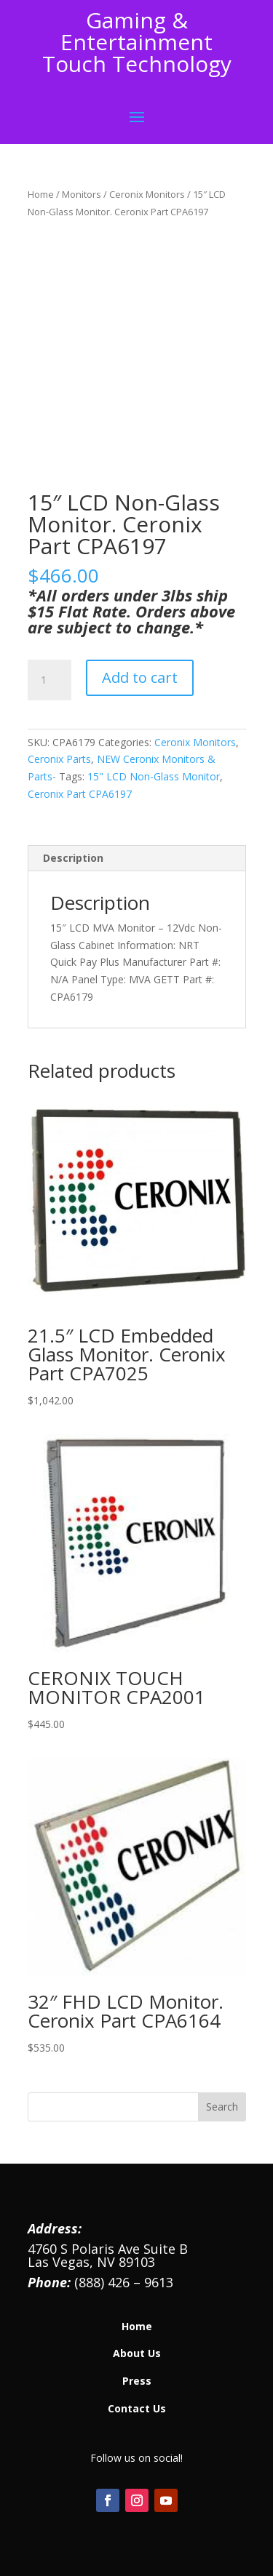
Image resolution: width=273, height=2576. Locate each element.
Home (41, 194)
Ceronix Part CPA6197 (80, 794)
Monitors (81, 194)
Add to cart (140, 677)
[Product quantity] (49, 680)
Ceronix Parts (59, 759)
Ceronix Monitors (147, 194)
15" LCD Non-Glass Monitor (153, 776)
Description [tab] (73, 858)
